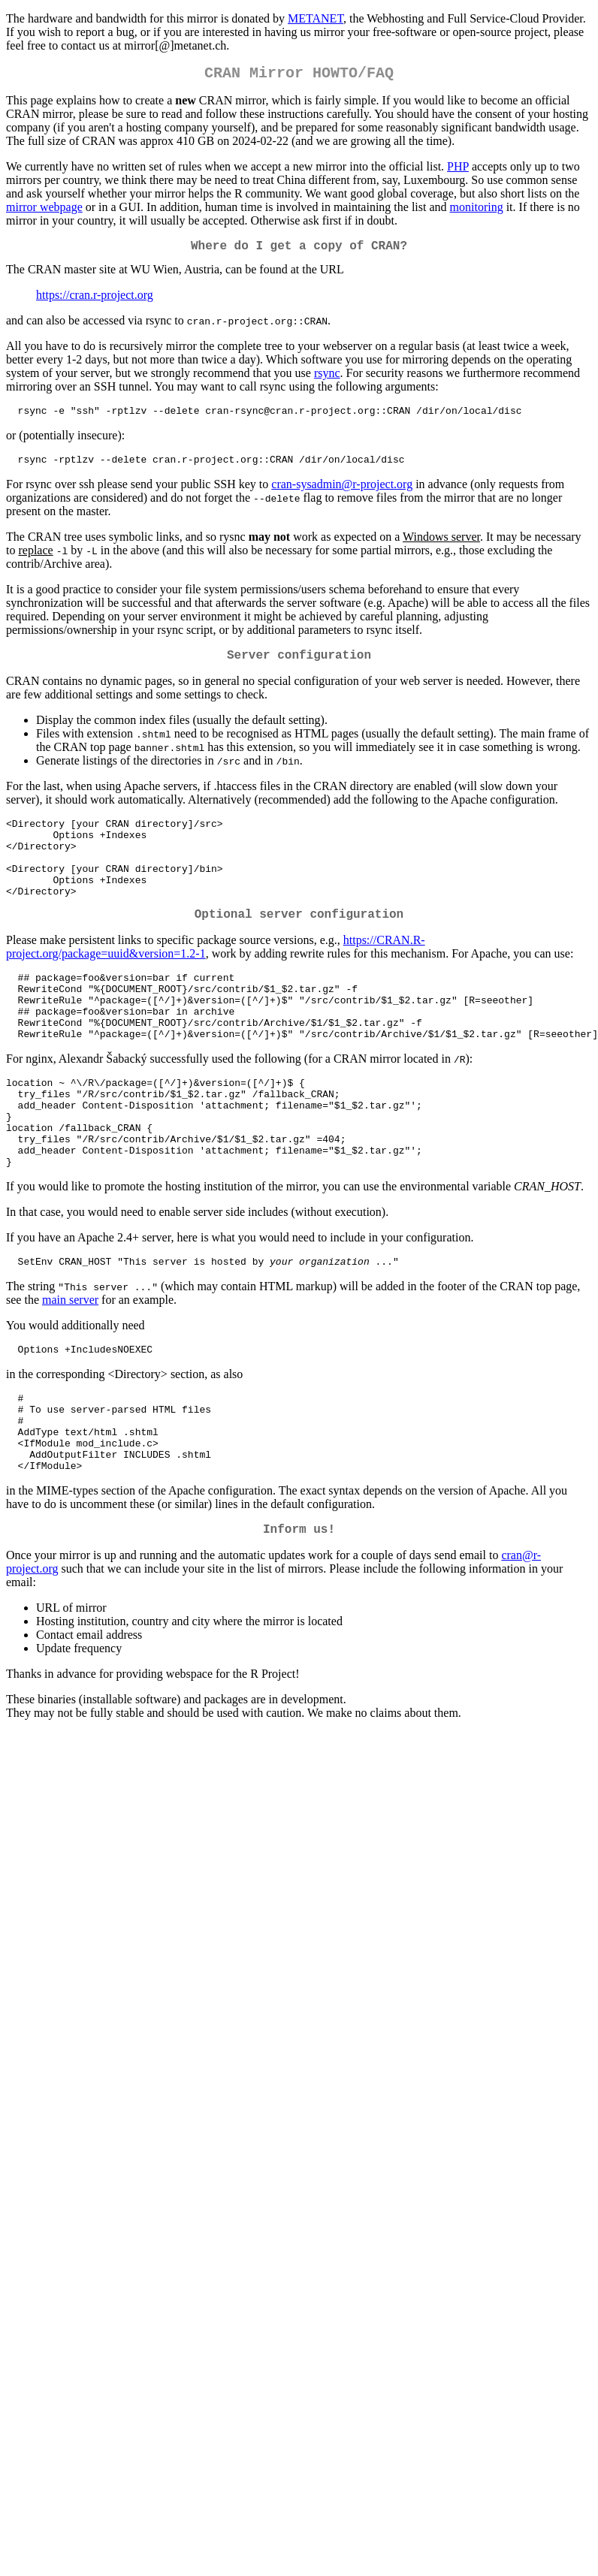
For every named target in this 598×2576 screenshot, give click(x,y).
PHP (458, 169)
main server (70, 1365)
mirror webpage (44, 210)
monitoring (476, 210)
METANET (315, 18)
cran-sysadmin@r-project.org (341, 494)
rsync (327, 379)
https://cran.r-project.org (94, 300)
